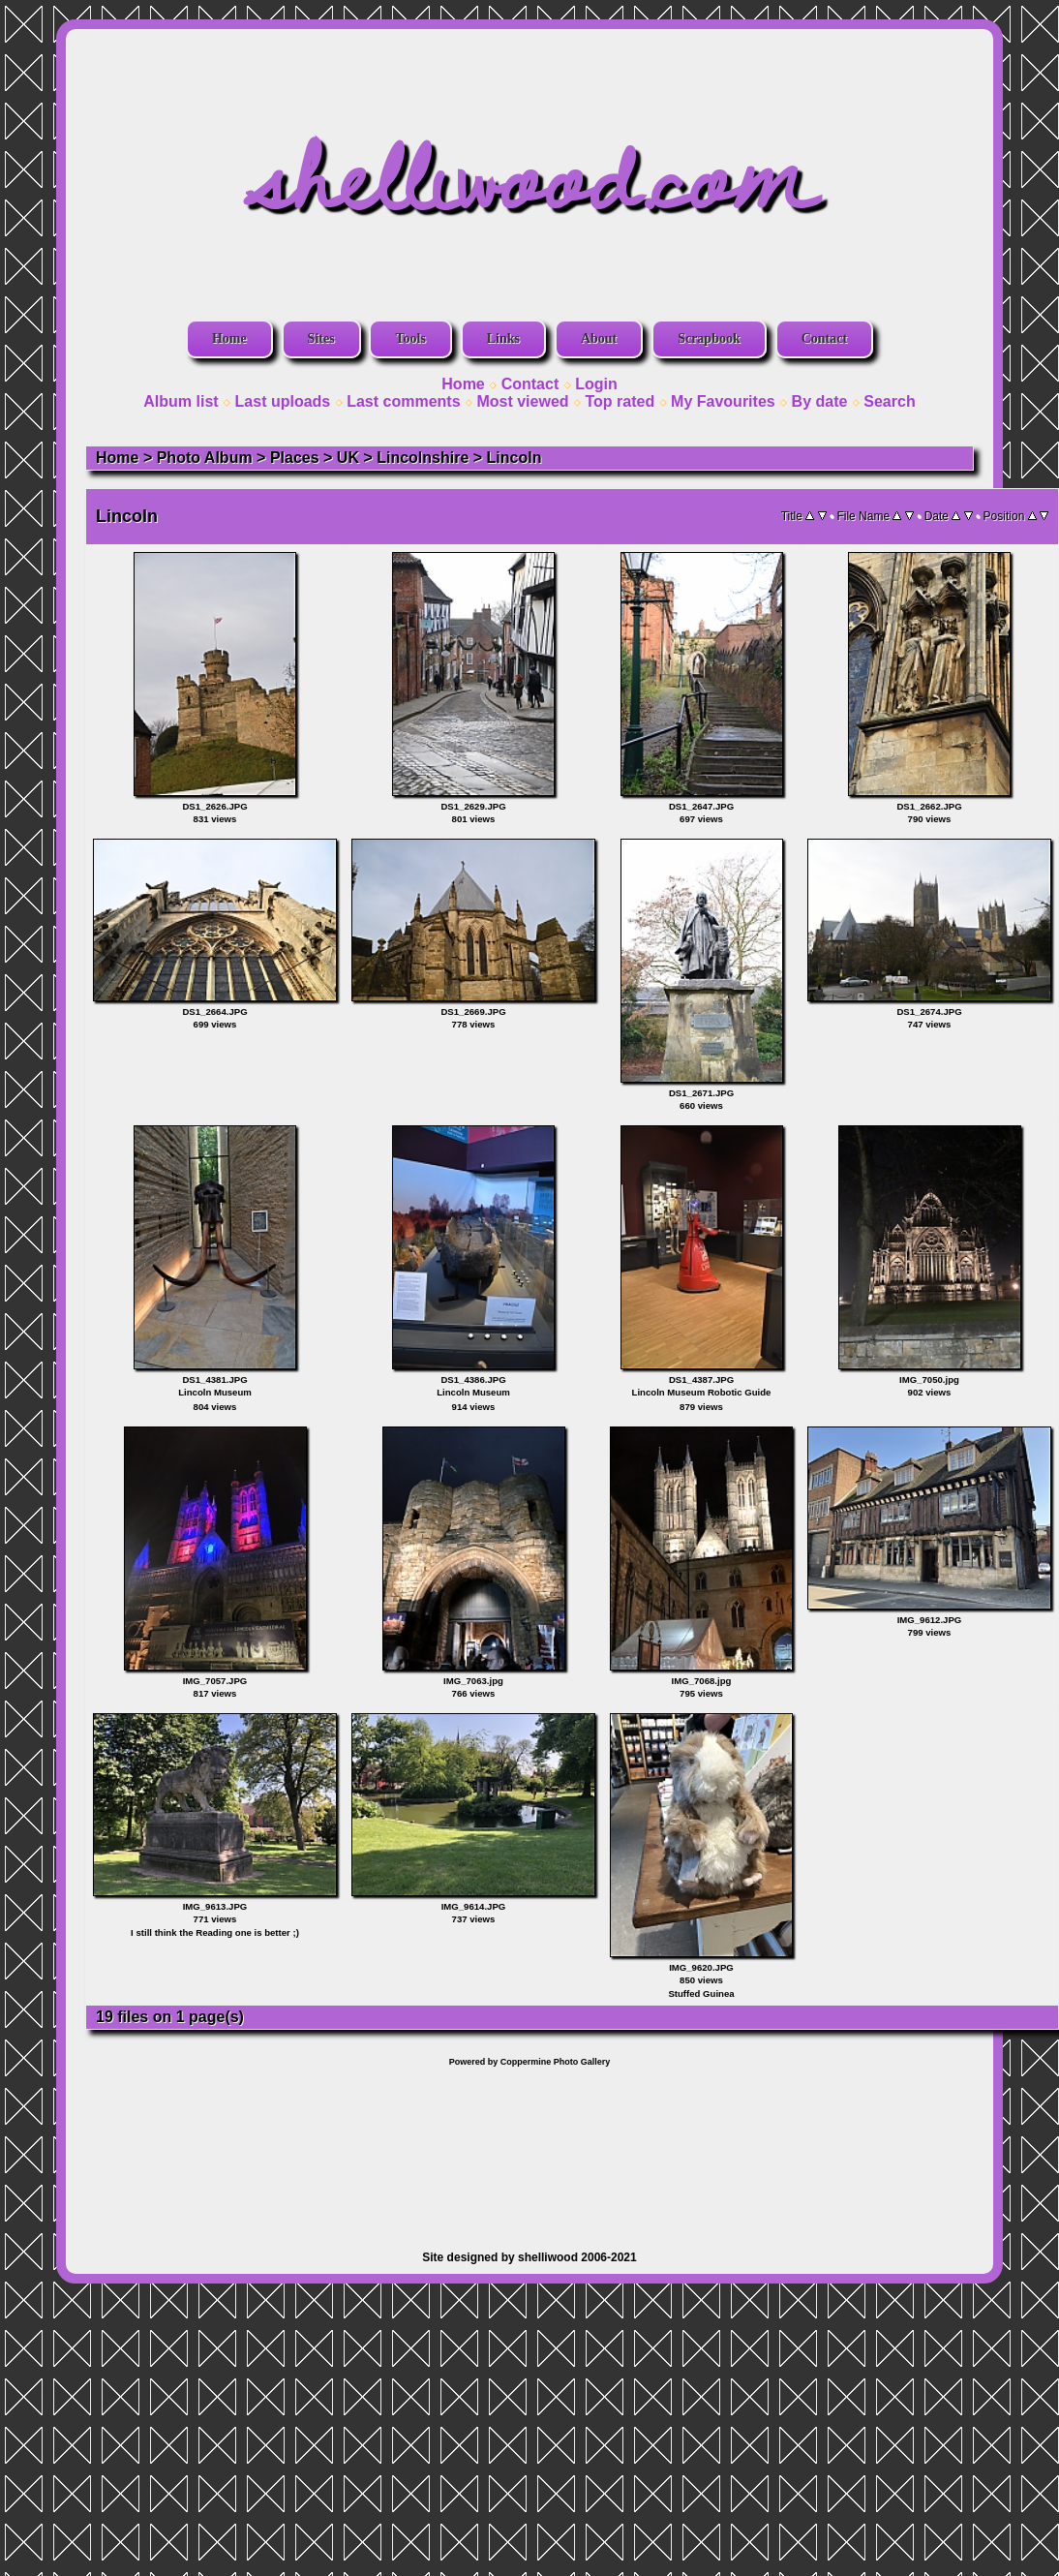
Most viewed (522, 401)
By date (820, 401)
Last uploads (283, 401)
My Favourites (723, 401)
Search (889, 401)
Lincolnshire (423, 457)
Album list (180, 401)
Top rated (619, 401)
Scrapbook (709, 338)
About (599, 338)
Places (294, 457)
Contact (824, 338)
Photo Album (205, 457)
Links (503, 338)
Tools (410, 338)
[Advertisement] (530, 2149)
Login (596, 384)
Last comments (403, 401)
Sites (321, 338)
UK (348, 457)
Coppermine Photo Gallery (555, 2062)
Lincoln (514, 457)
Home (229, 338)
